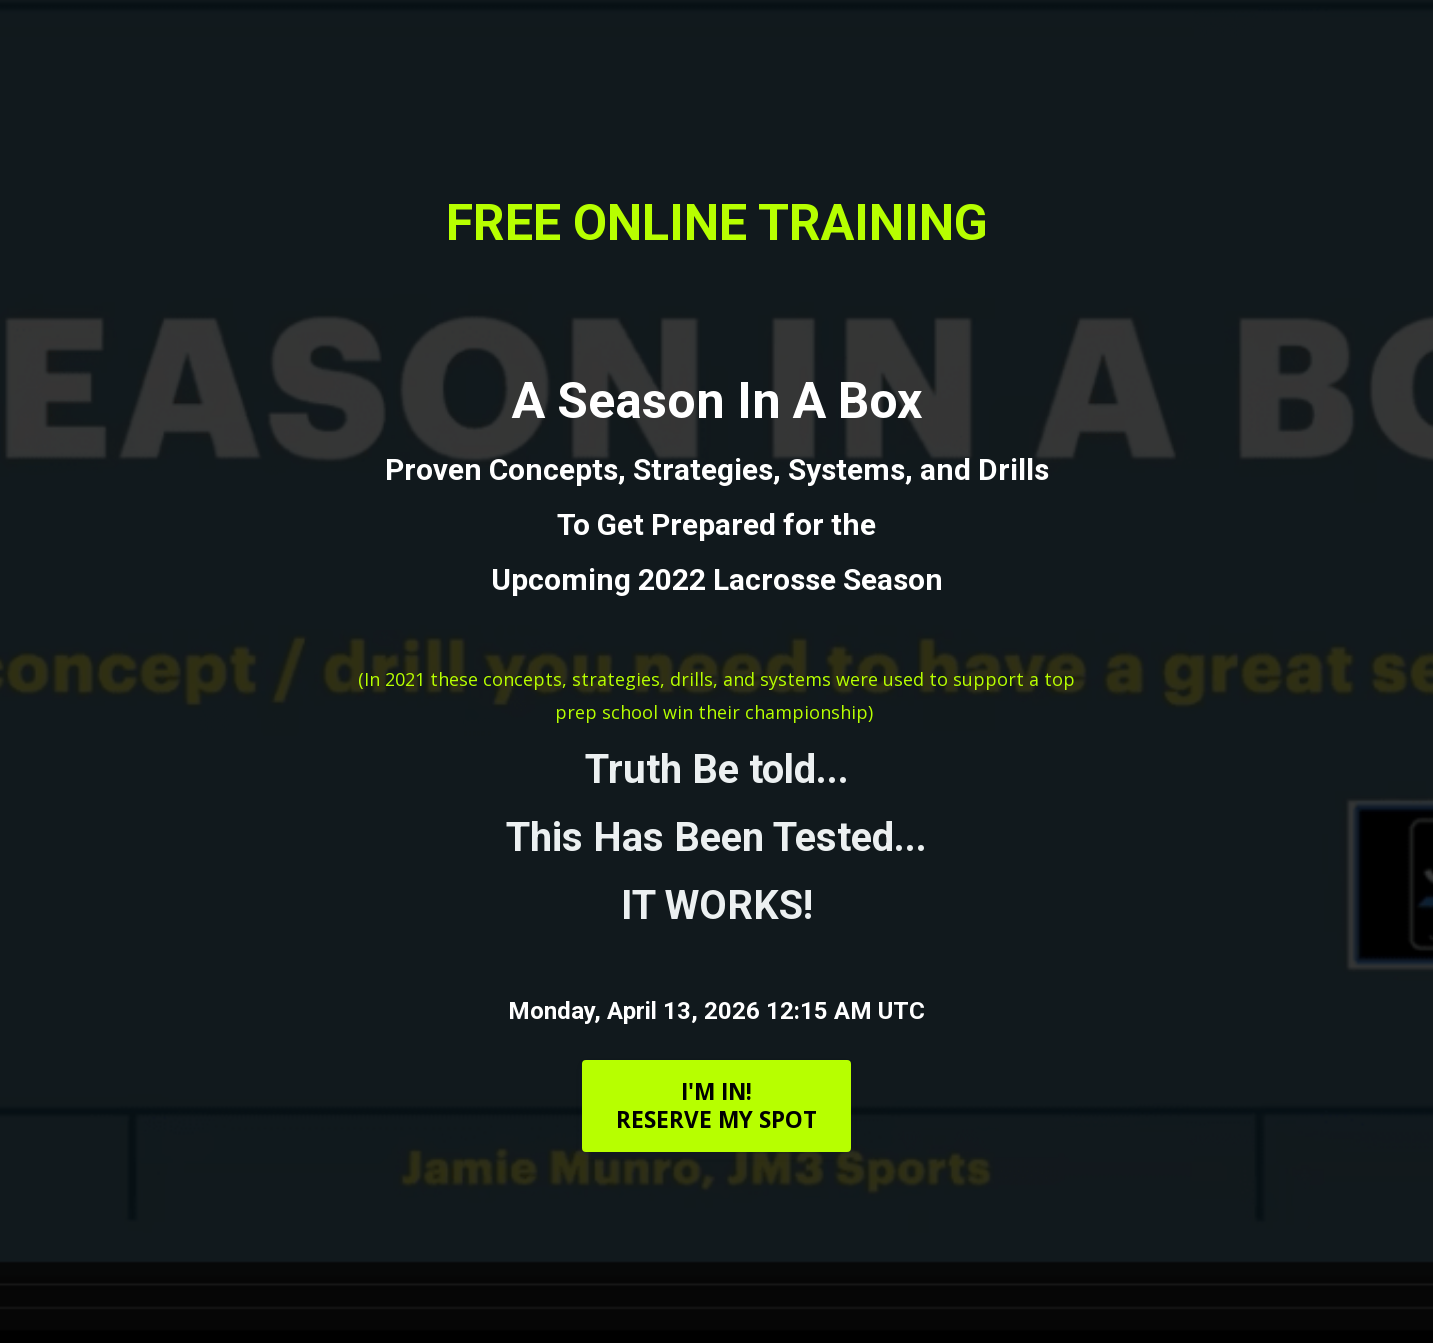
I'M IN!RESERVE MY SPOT (716, 1105)
